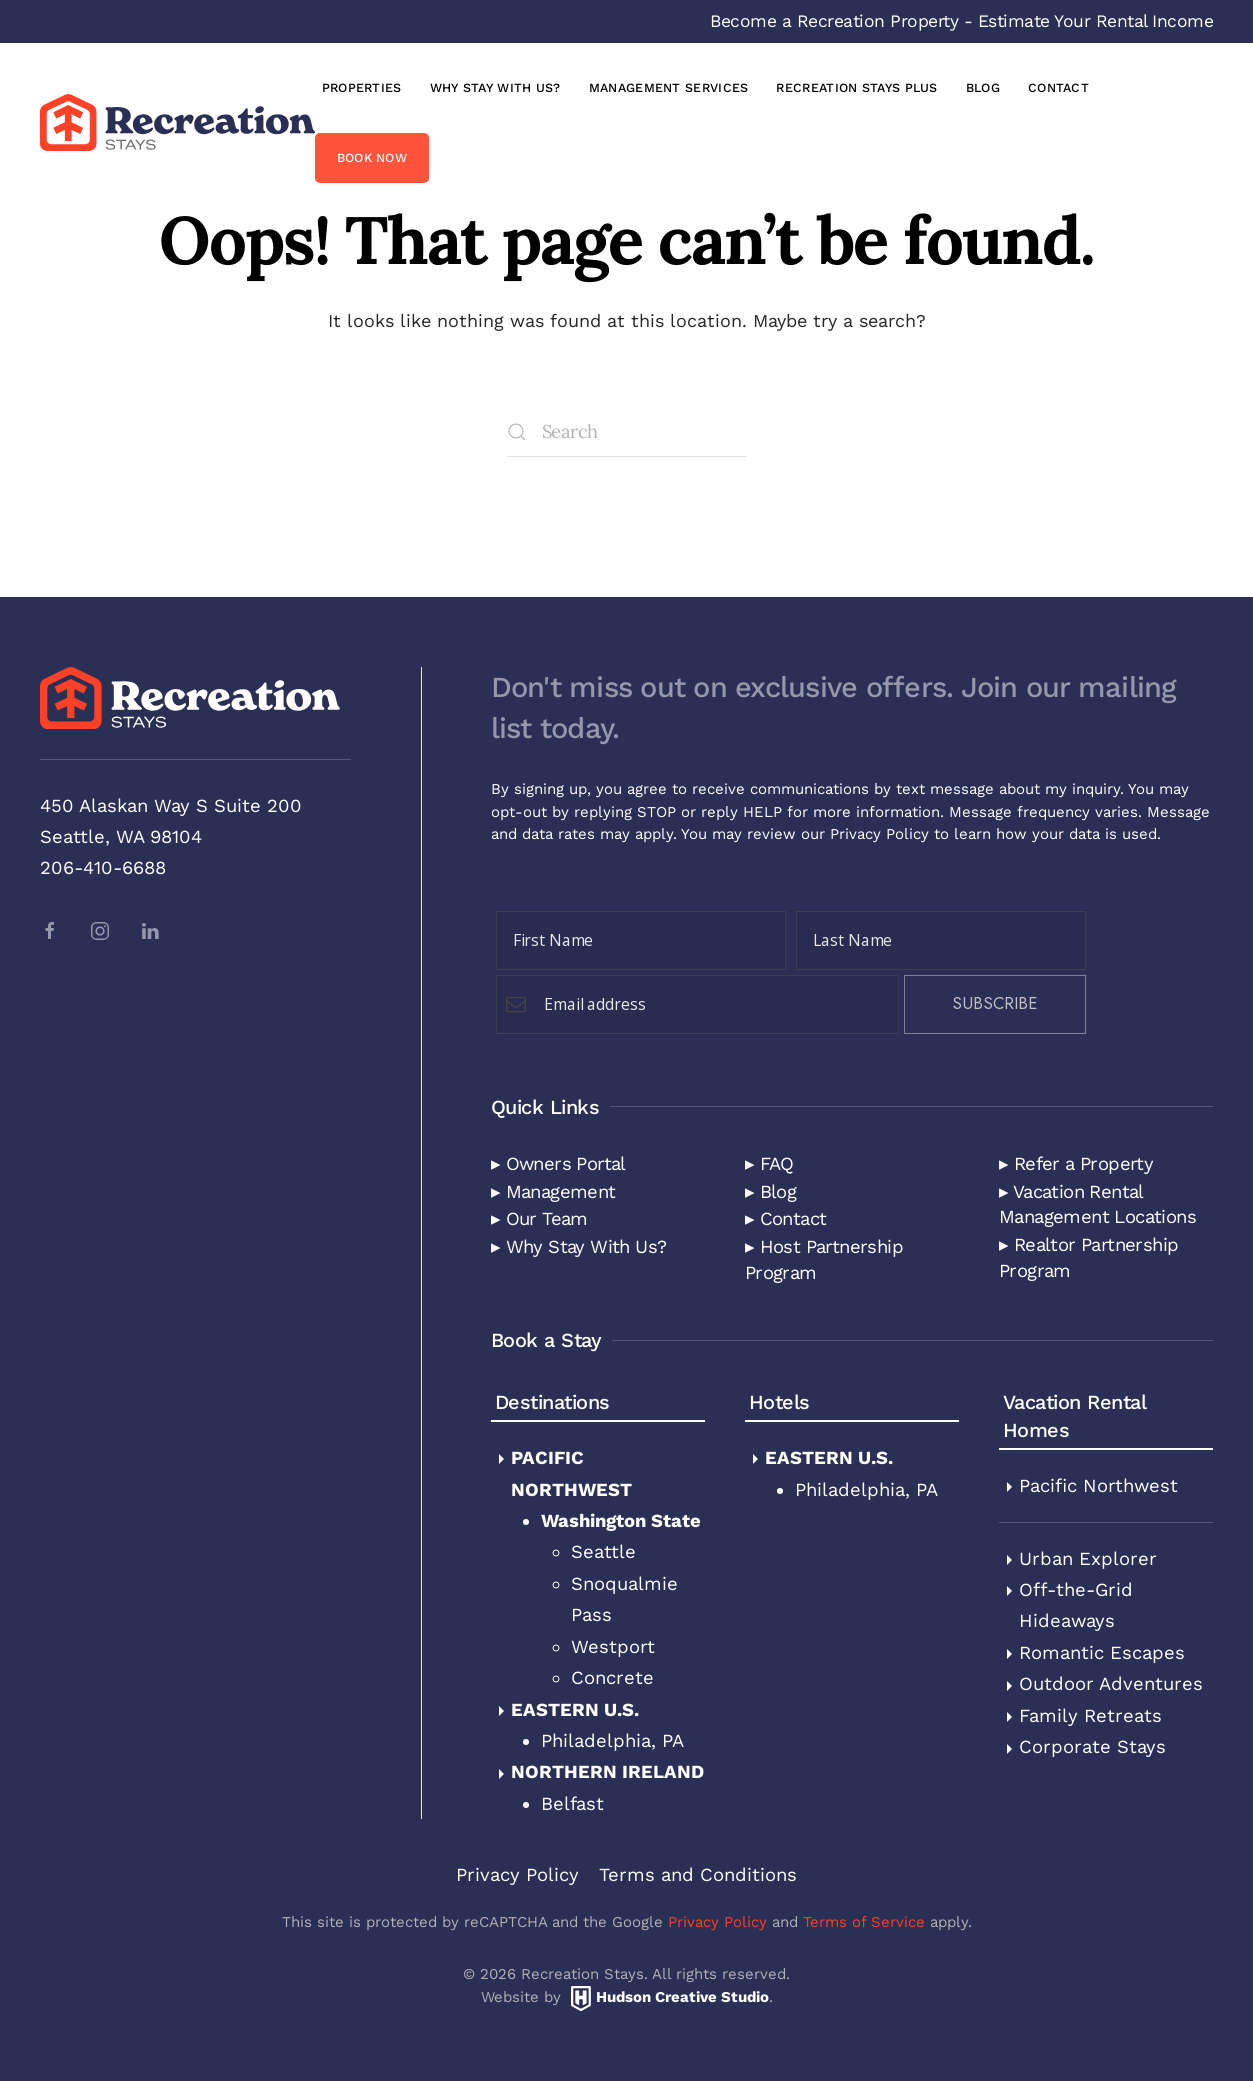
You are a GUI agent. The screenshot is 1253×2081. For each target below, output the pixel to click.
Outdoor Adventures (1111, 1683)
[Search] (627, 432)
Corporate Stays (1092, 1746)
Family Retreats (1090, 1715)
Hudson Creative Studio (682, 1997)
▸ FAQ (769, 1163)
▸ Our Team (539, 1218)
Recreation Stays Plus (856, 87)
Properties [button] (362, 87)
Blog (983, 87)
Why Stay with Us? (495, 87)
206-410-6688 (103, 867)
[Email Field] (697, 1004)
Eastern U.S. (575, 1709)
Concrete (612, 1677)
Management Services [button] (669, 87)
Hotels (779, 1402)
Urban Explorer (1088, 1558)
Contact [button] (1058, 87)
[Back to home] (177, 122)
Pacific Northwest (1098, 1485)
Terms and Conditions (698, 1874)
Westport (613, 1646)
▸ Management (553, 1191)
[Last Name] (941, 940)
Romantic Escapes (1102, 1652)
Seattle (603, 1551)
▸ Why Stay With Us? (579, 1246)
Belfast (572, 1803)
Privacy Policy (879, 834)
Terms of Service (864, 1922)
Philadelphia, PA (612, 1740)
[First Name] (641, 940)
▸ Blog (770, 1191)
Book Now (372, 157)
